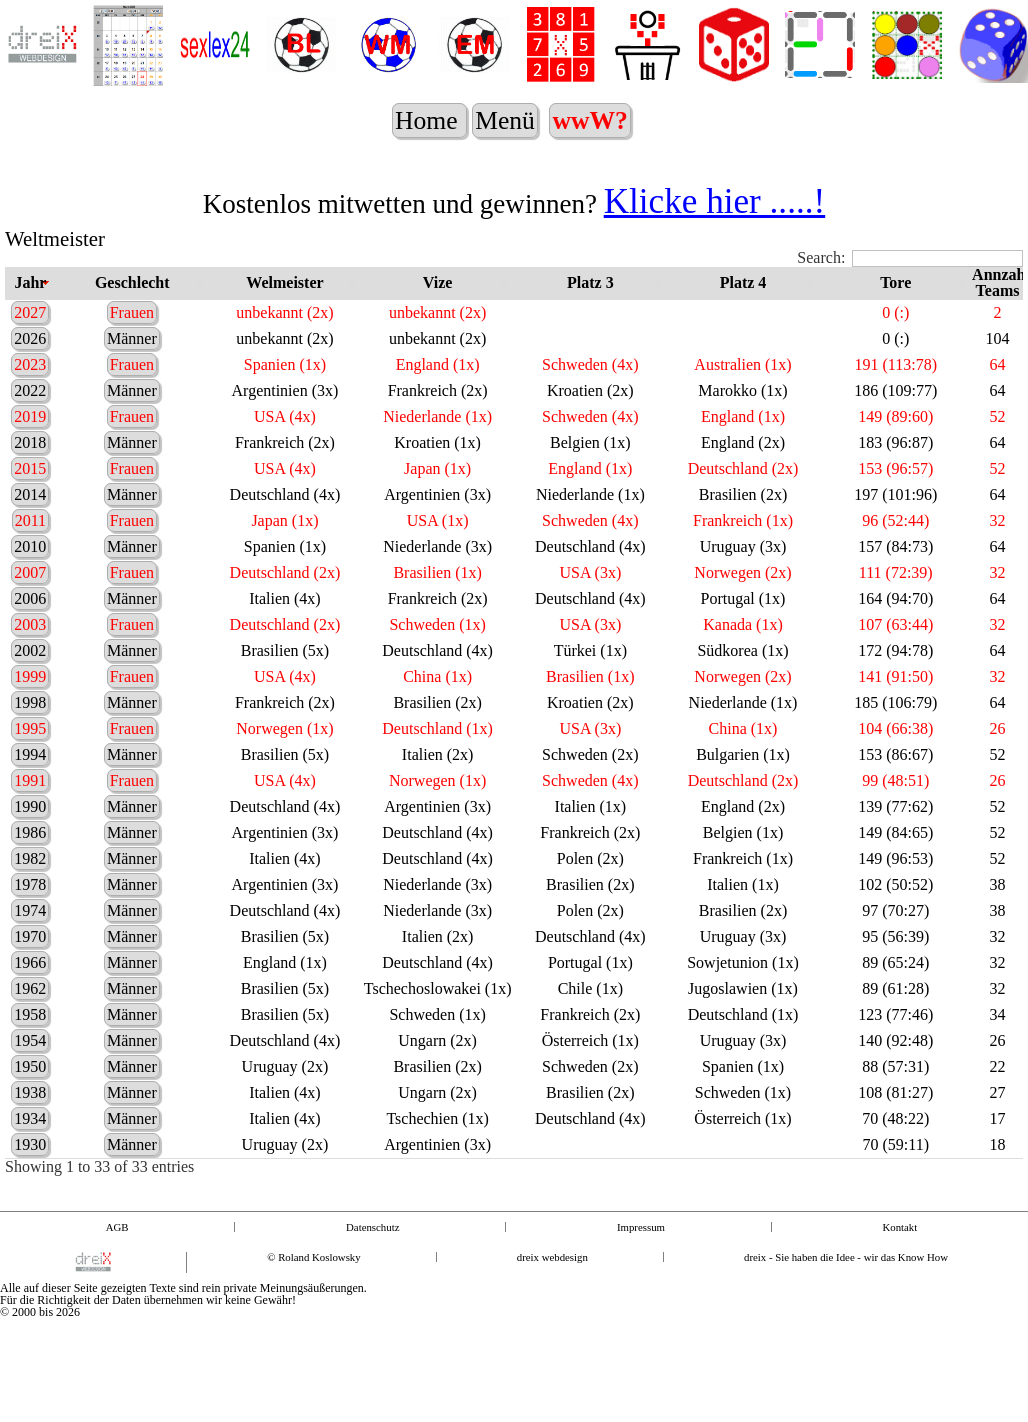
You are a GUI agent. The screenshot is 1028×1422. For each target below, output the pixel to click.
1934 (30, 1134)
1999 (30, 692)
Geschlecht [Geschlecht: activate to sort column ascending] (132, 298)
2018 (30, 458)
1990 (30, 822)
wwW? (593, 120)
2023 (30, 380)
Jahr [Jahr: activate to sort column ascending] (30, 298)
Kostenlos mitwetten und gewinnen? (514, 220)
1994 (30, 770)
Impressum (641, 1243)
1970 (30, 952)
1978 (30, 900)
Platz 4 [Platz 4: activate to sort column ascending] (743, 298)
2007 (30, 588)
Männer (132, 354)
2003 (30, 640)
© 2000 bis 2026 (40, 1328)
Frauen (132, 328)
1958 (30, 1030)
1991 (30, 796)
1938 (30, 1108)
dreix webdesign (552, 1273)
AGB (117, 1243)
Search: (910, 274)
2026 (30, 354)
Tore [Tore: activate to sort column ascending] (895, 298)
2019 (30, 432)
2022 (30, 406)
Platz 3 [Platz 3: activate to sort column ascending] (590, 298)
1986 (30, 848)
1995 (30, 744)
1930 (30, 1160)
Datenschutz (372, 1243)
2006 (30, 614)
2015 (30, 484)
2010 (30, 562)
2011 (30, 536)
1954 (30, 1056)
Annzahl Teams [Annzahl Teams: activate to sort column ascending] (997, 299)
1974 (30, 926)
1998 (30, 718)
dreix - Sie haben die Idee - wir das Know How (846, 1273)
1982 (30, 874)
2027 (30, 328)
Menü (508, 136)
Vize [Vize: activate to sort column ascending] (438, 298)
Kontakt (899, 1243)
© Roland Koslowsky (313, 1273)
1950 (30, 1082)
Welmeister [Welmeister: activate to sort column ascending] (284, 298)
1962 (30, 1004)
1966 (30, 978)
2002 (30, 666)
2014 (30, 510)
